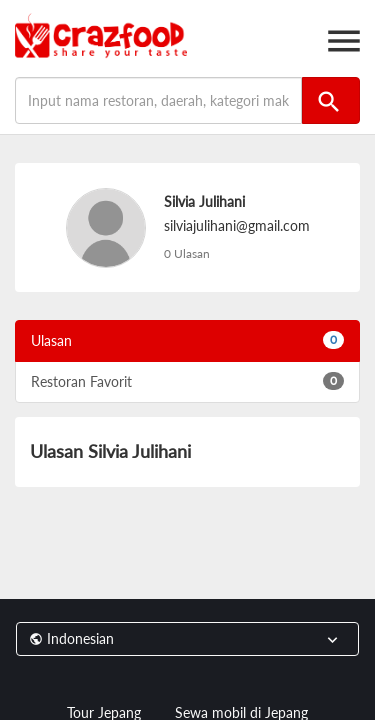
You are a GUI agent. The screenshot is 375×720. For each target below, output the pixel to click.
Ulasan (187, 340)
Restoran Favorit (187, 381)
